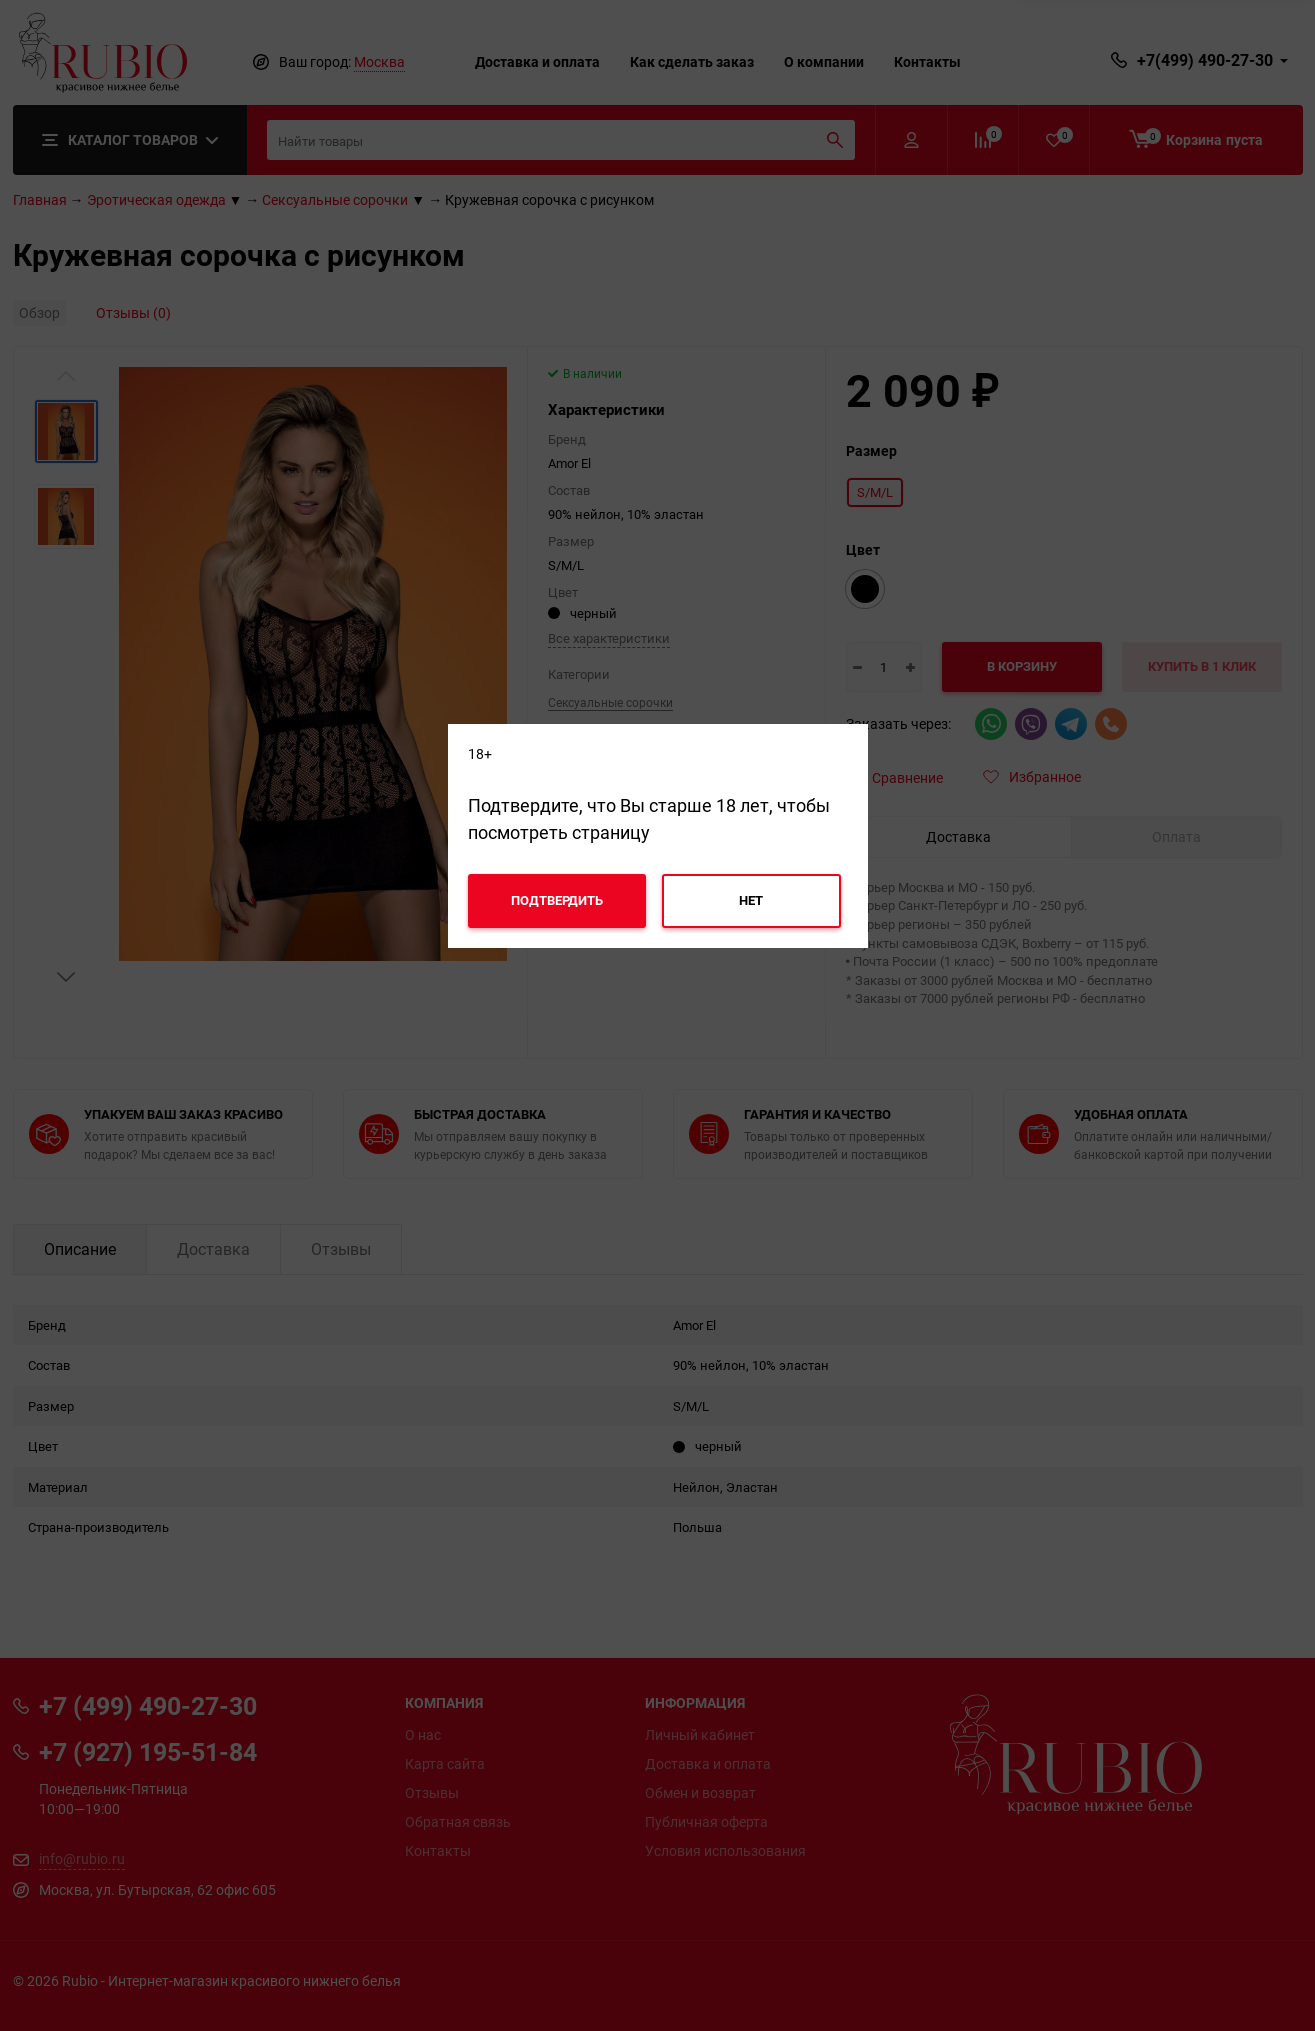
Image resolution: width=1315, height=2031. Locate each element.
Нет (751, 900)
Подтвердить (557, 900)
